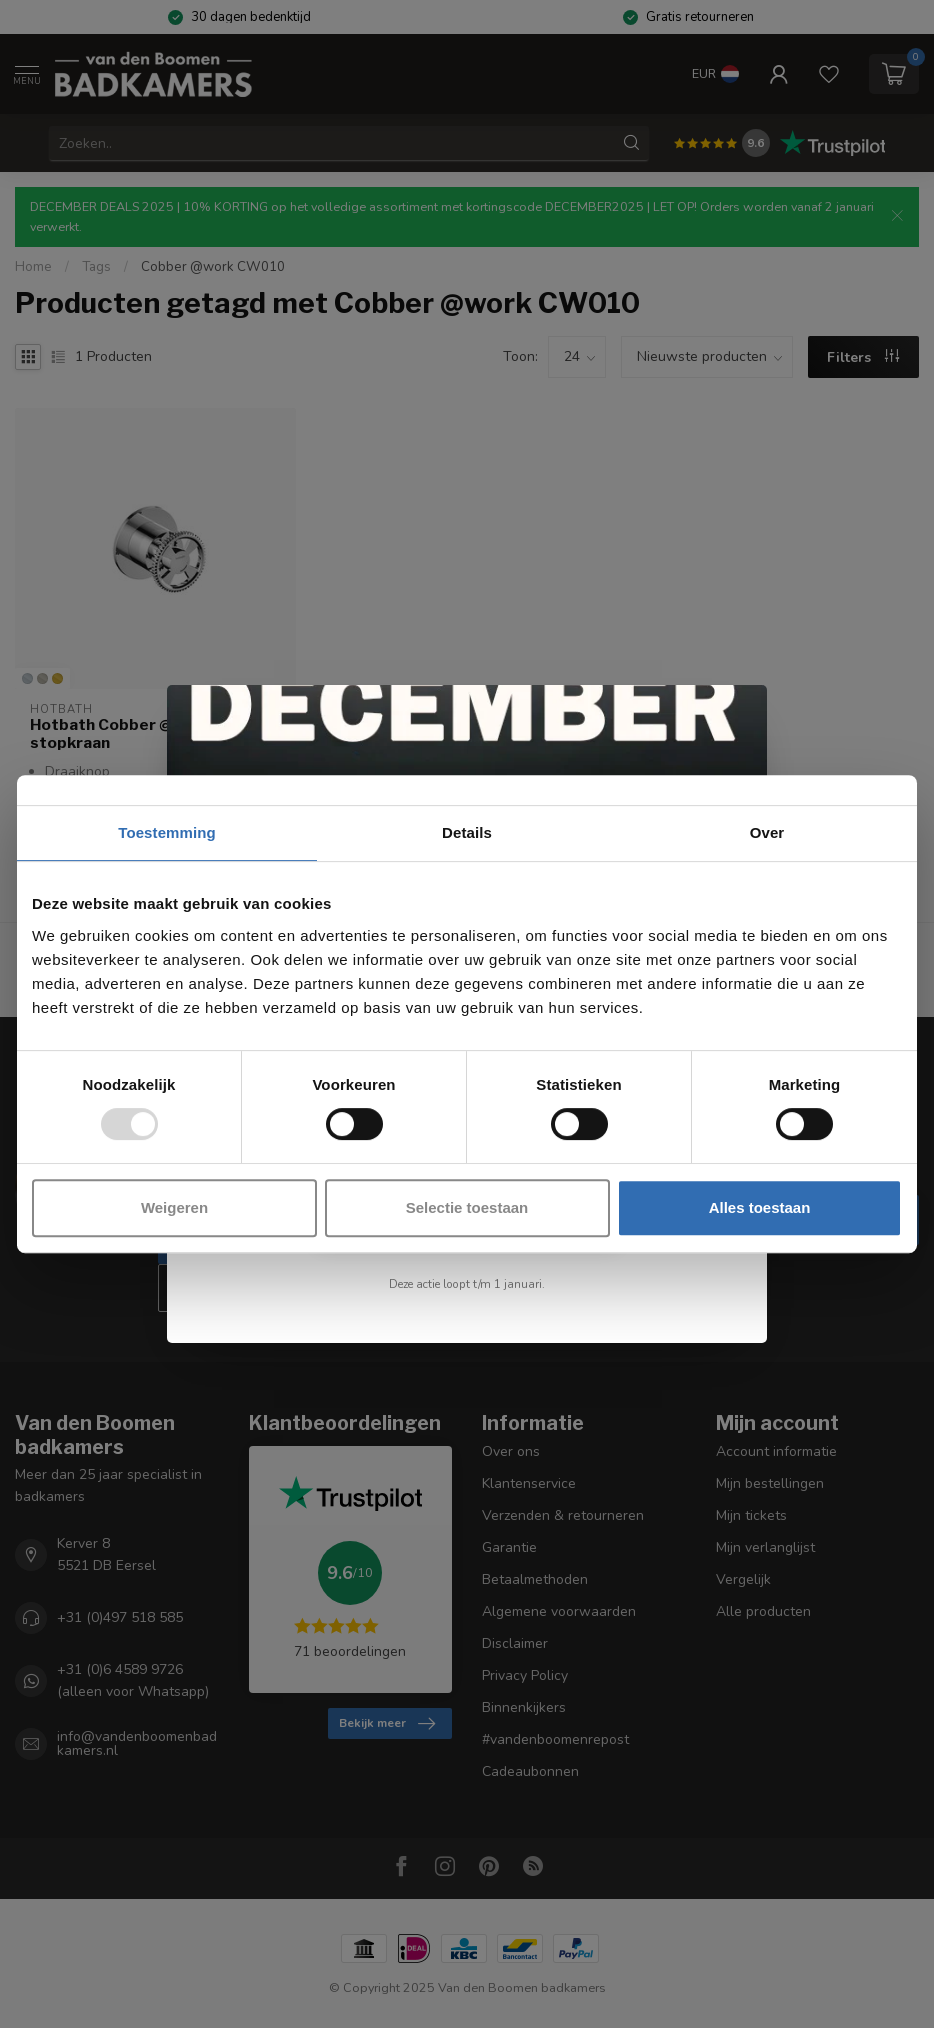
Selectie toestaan (467, 1207)
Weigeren (174, 1207)
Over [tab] (767, 832)
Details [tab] (467, 832)
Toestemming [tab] (167, 832)
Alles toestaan (760, 1207)
